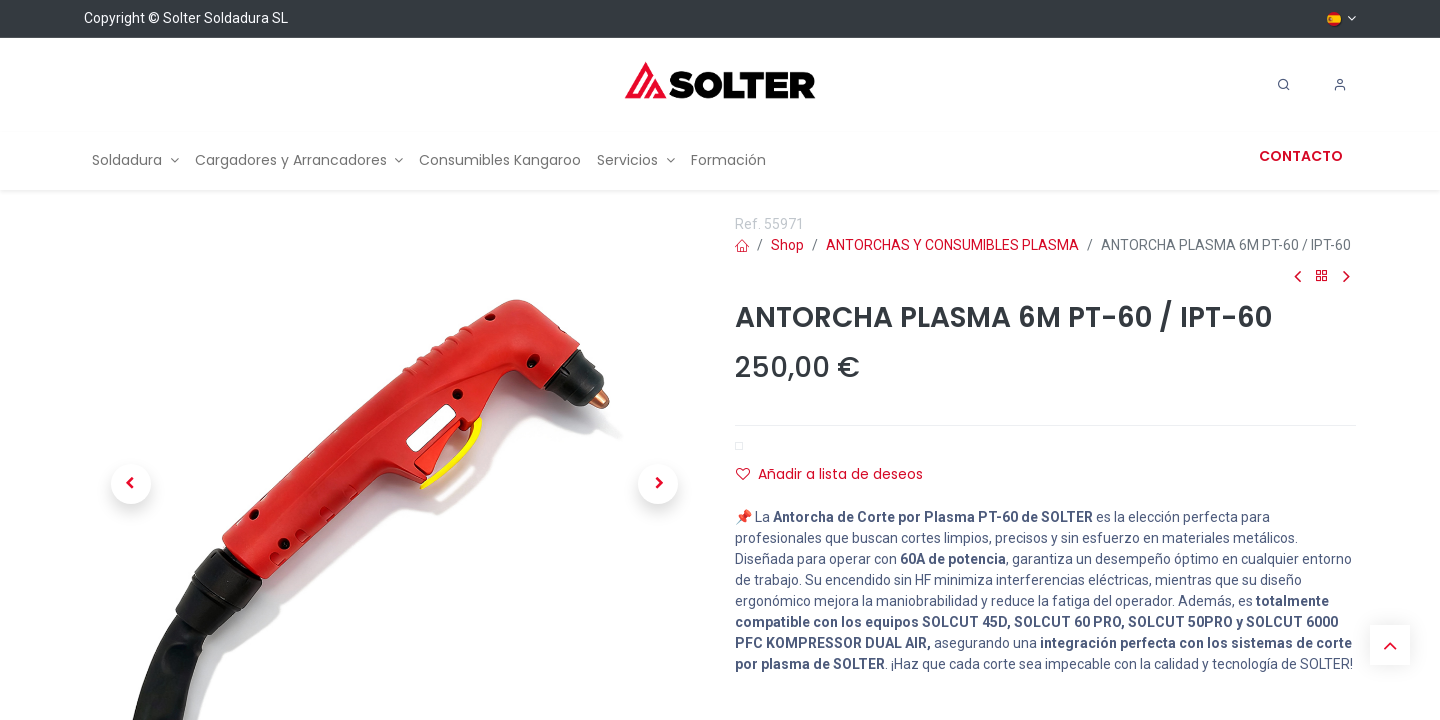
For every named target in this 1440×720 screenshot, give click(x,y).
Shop (787, 245)
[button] (130, 484)
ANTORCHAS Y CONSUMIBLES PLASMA (952, 245)
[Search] (1284, 85)
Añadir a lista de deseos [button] (829, 474)
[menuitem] (135, 160)
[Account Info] (1340, 85)
